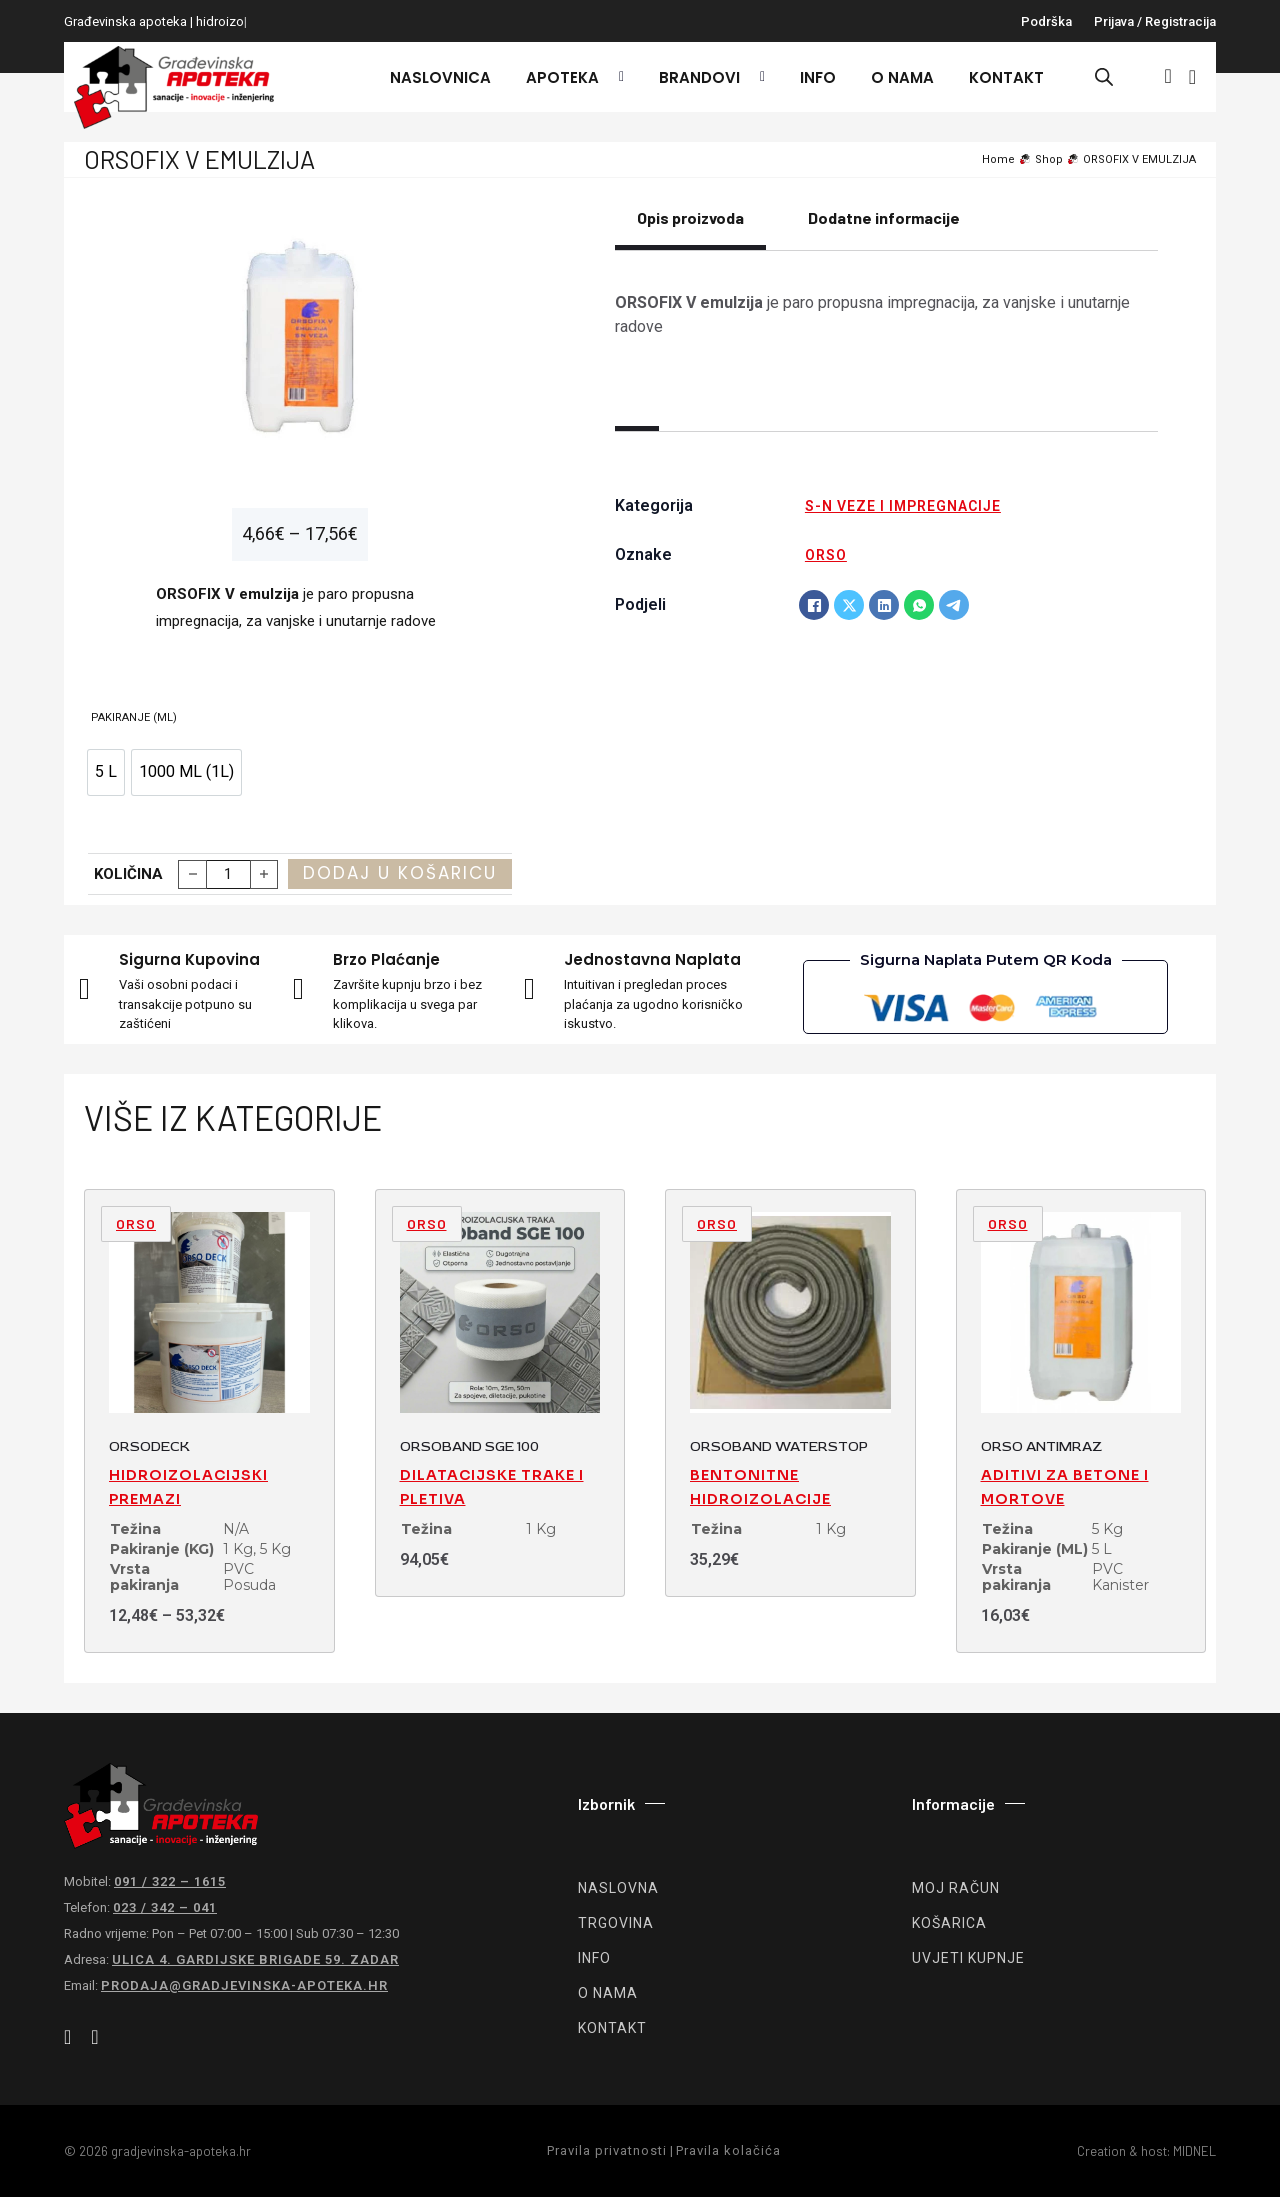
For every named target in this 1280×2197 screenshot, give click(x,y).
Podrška (1046, 21)
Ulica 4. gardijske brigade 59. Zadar (255, 1959)
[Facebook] (814, 605)
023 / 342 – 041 (165, 1907)
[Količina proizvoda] (228, 874)
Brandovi (699, 77)
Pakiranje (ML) (134, 717)
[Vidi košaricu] (1192, 77)
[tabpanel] (886, 315)
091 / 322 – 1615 (170, 1881)
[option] (106, 772)
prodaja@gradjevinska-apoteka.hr (244, 1985)
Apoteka (562, 77)
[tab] (690, 229)
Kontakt (1006, 77)
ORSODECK (149, 1446)
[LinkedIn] (884, 605)
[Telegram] (954, 605)
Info (818, 77)
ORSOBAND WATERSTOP (779, 1446)
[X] (849, 605)
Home (998, 159)
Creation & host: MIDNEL (1146, 2151)
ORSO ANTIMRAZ (1041, 1446)
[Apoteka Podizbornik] (616, 77)
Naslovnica (440, 77)
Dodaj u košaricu (400, 873)
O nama (902, 77)
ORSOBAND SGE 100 (469, 1446)
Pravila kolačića (728, 2150)
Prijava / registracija (1155, 21)
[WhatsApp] (919, 605)
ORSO (826, 555)
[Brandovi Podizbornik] (757, 77)
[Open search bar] (1104, 77)
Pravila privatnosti (607, 2150)
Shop (1049, 159)
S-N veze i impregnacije (903, 506)
